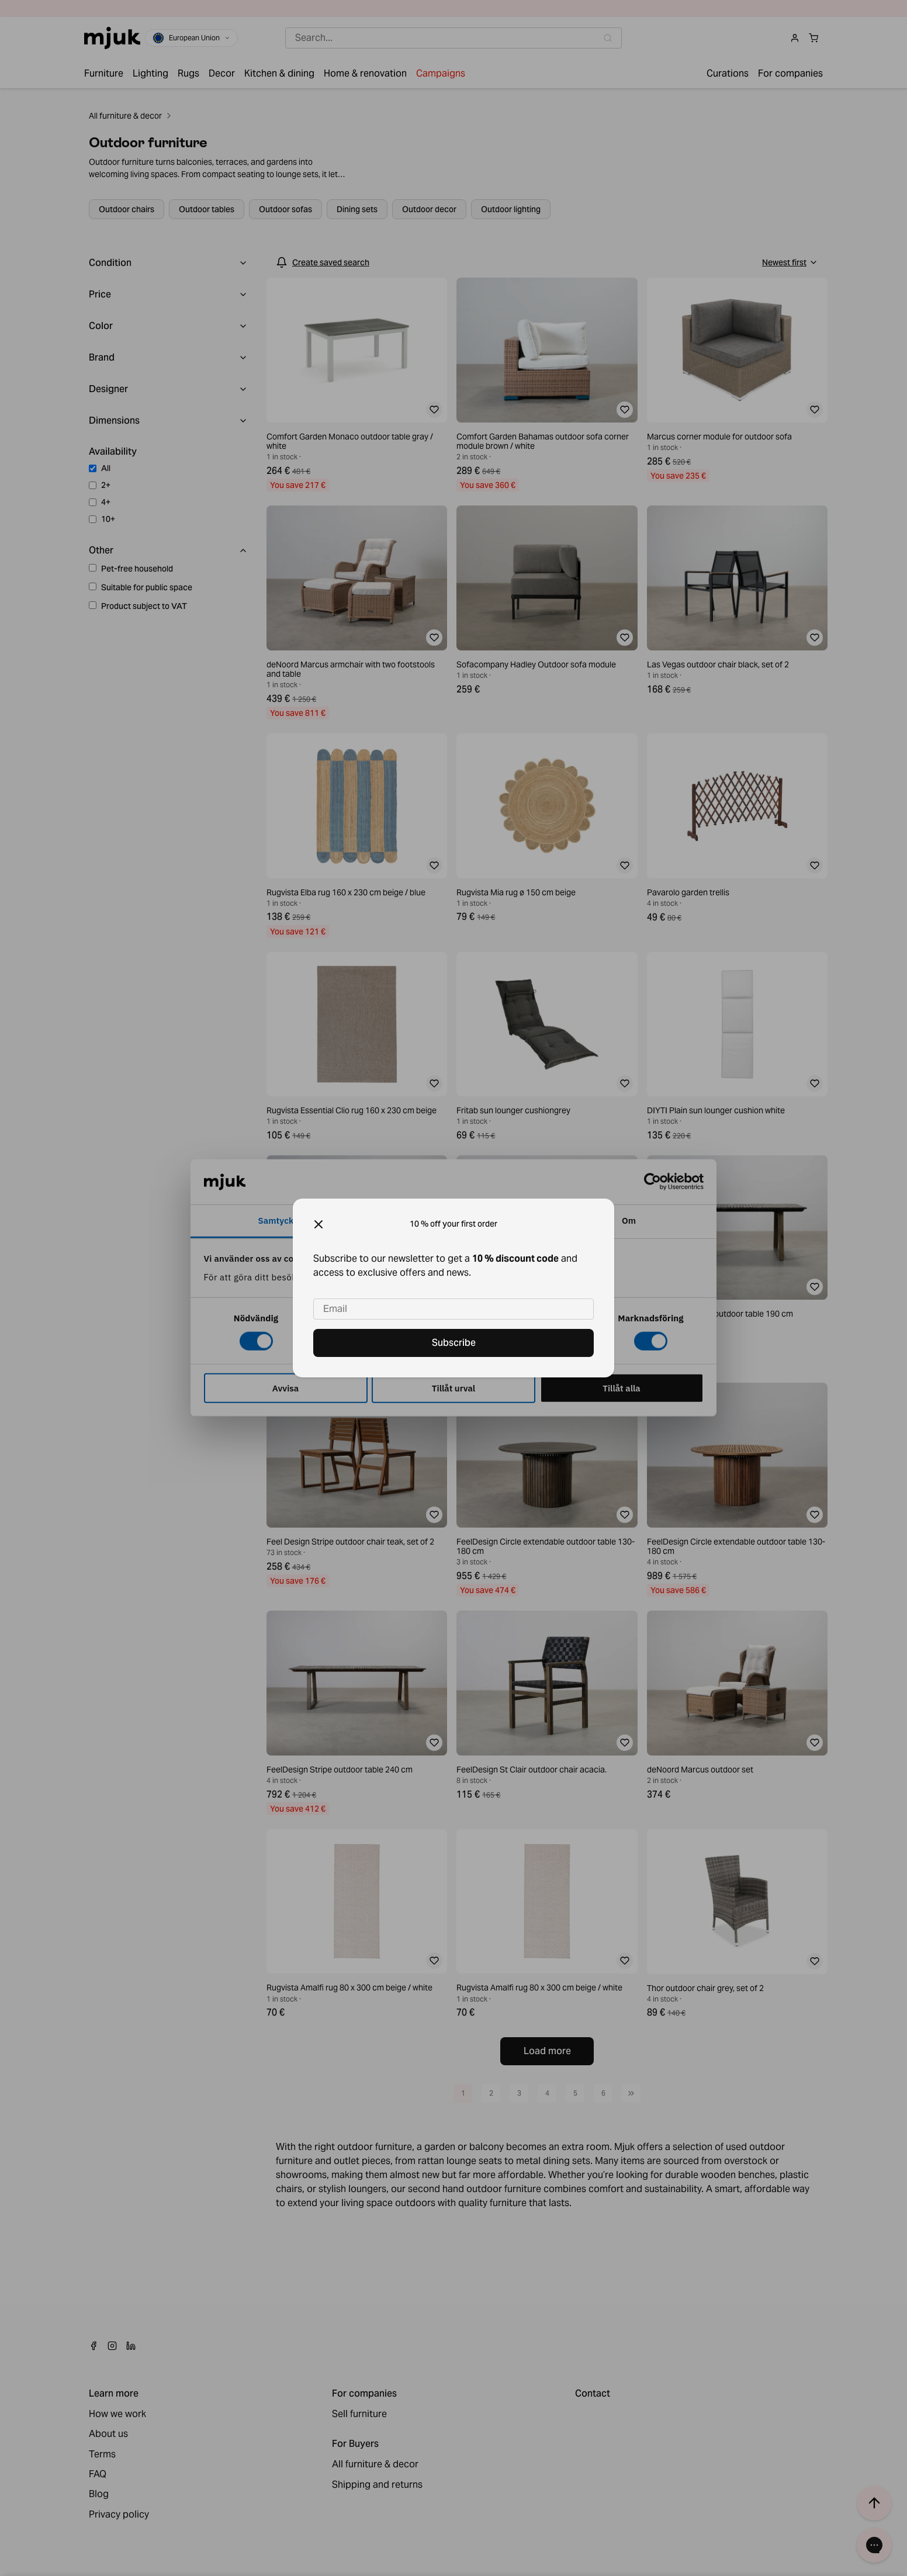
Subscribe (454, 1343)
